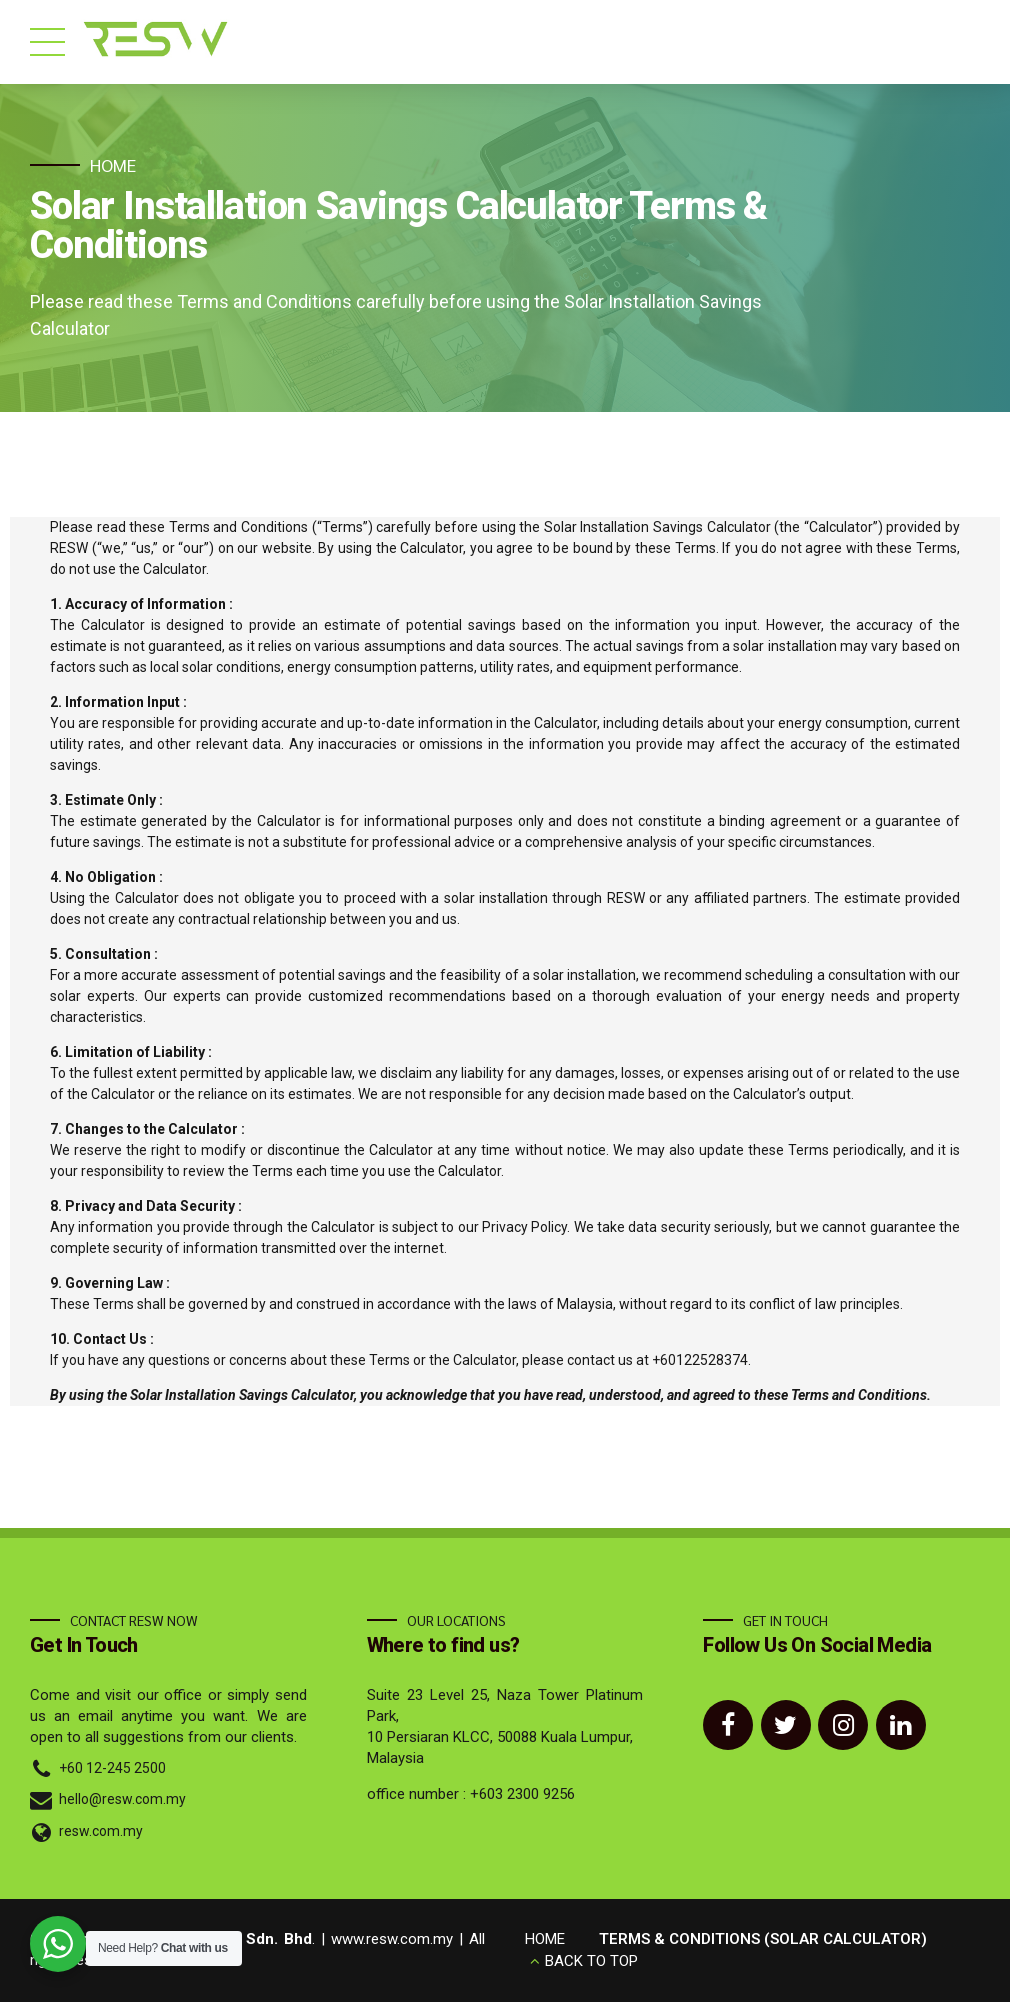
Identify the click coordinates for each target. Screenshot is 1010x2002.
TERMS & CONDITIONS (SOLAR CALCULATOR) (763, 1939)
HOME (545, 1939)
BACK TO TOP (591, 1961)
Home (113, 165)
